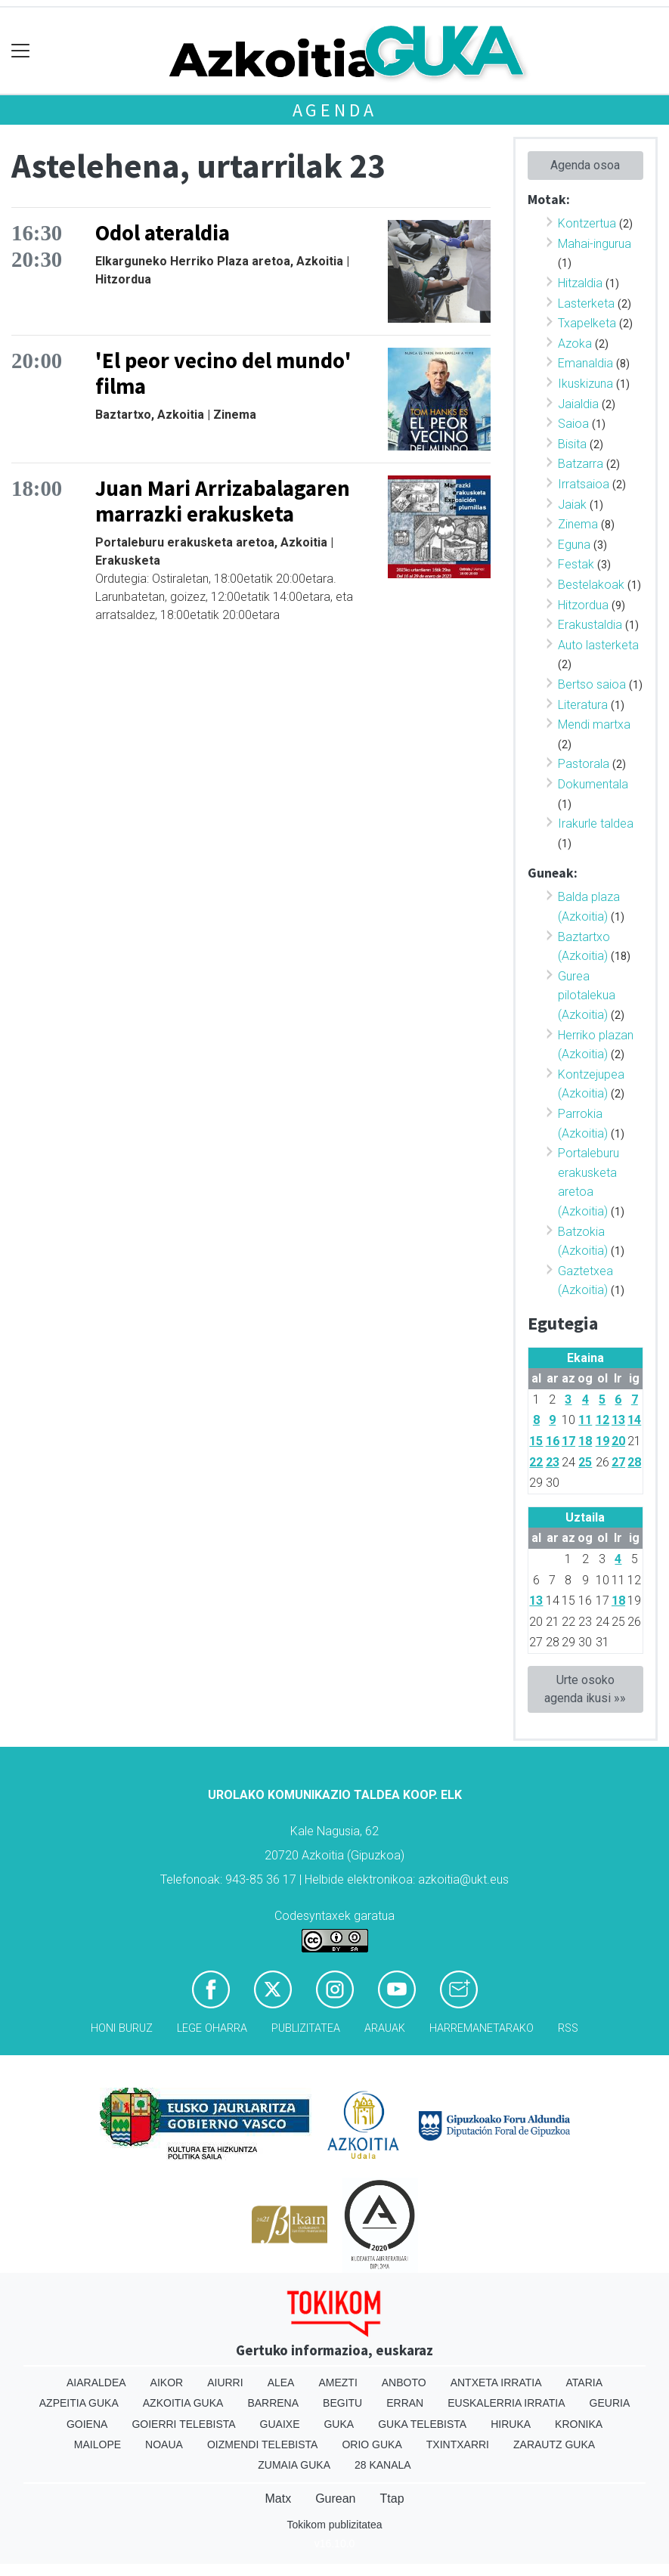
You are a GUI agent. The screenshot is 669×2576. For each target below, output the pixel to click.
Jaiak (572, 504)
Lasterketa (586, 303)
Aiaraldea (96, 2382)
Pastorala (583, 764)
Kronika (578, 2424)
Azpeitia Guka (79, 2403)
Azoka (575, 343)
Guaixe (280, 2424)
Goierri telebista (183, 2424)
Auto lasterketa (598, 645)
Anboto (404, 2382)
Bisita (572, 444)
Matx (278, 2498)
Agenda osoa (585, 165)
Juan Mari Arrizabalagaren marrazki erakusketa (222, 501)
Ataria (584, 2382)
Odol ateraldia (162, 232)
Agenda (335, 110)
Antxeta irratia (496, 2382)
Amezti (337, 2382)
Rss (568, 2028)
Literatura (583, 705)
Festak (576, 564)
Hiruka (511, 2424)
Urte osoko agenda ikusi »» (585, 1689)
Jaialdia (578, 404)
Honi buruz (122, 2028)
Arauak (384, 2028)
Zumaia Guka (294, 2465)
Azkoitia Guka (183, 2403)
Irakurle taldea (595, 823)
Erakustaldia (590, 625)
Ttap (392, 2498)
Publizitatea (305, 2028)
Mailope (97, 2444)
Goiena (87, 2424)
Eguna (574, 544)
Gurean (335, 2498)
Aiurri (225, 2382)
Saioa (573, 423)
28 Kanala (383, 2465)
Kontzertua (587, 223)
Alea (281, 2382)
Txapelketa (587, 323)
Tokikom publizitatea (334, 2525)
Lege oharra (212, 2028)
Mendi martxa (594, 724)
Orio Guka (371, 2444)
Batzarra (580, 464)
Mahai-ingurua (594, 244)
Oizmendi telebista (262, 2444)
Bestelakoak (591, 584)
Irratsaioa (583, 484)
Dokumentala (593, 784)
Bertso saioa (592, 684)
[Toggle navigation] (21, 51)
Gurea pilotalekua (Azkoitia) (586, 995)
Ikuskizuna (585, 383)
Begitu (342, 2403)
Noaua (164, 2444)
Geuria (610, 2403)
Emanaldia (585, 363)
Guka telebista (422, 2424)
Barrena (273, 2403)
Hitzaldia (580, 283)
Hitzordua (583, 605)
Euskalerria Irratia (506, 2403)
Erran (404, 2403)
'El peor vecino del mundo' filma (223, 374)
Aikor (167, 2382)
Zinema (578, 524)
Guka (339, 2424)
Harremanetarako (481, 2028)
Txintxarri (457, 2444)
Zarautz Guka (554, 2444)
